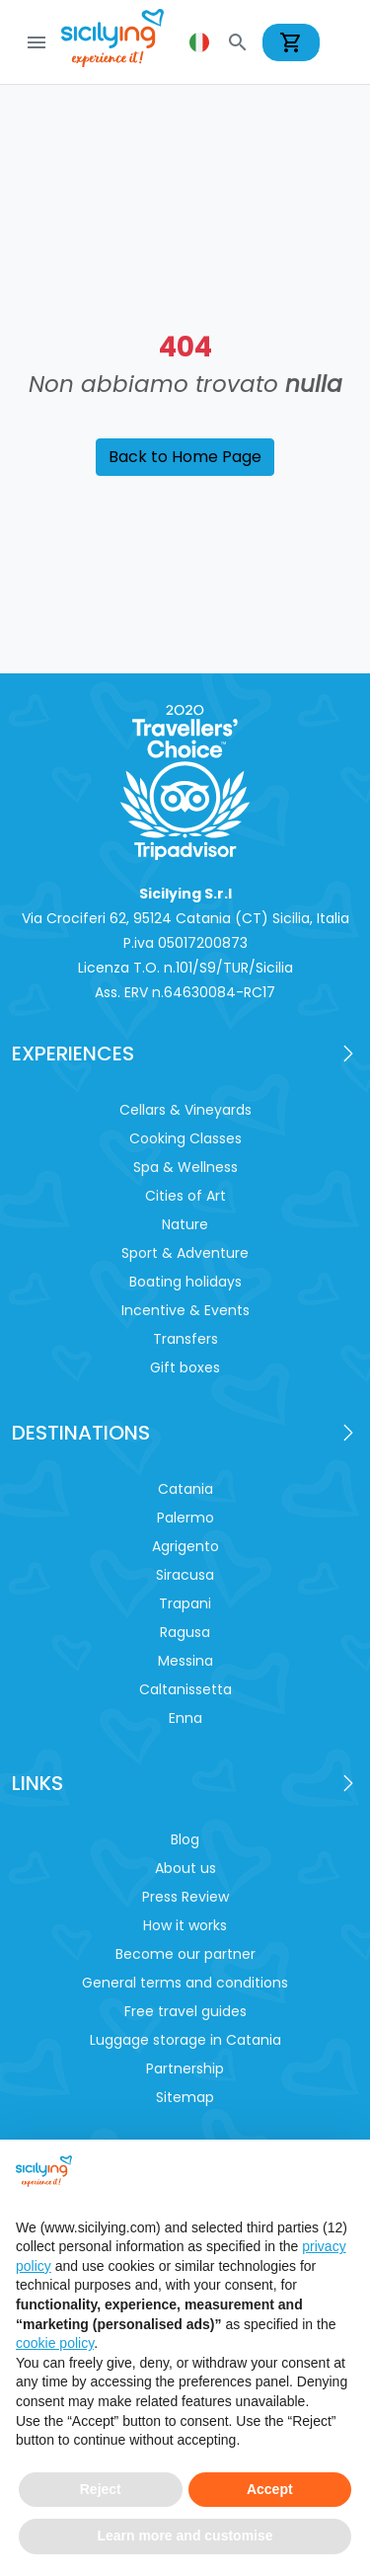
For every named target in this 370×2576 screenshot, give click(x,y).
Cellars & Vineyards (185, 1110)
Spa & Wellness (185, 1167)
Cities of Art (185, 1196)
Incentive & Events (185, 1310)
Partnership (185, 2068)
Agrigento (185, 1546)
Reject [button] (100, 2489)
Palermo (185, 1517)
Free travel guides (185, 2011)
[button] (201, 42)
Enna (185, 1718)
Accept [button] (270, 2489)
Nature (185, 1224)
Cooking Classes (185, 1138)
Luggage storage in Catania (185, 2040)
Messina (185, 1661)
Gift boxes (185, 1367)
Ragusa (185, 1632)
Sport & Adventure (185, 1253)
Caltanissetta (185, 1689)
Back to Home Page (185, 456)
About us (185, 1868)
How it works (185, 1925)
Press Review (185, 1897)
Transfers (185, 1339)
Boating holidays (185, 1281)
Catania (185, 1489)
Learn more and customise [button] (184, 2535)
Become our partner (185, 1954)
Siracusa (185, 1575)
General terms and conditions (185, 1982)
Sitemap (185, 2097)
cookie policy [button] (55, 2343)
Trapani (185, 1603)
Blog (185, 1839)
